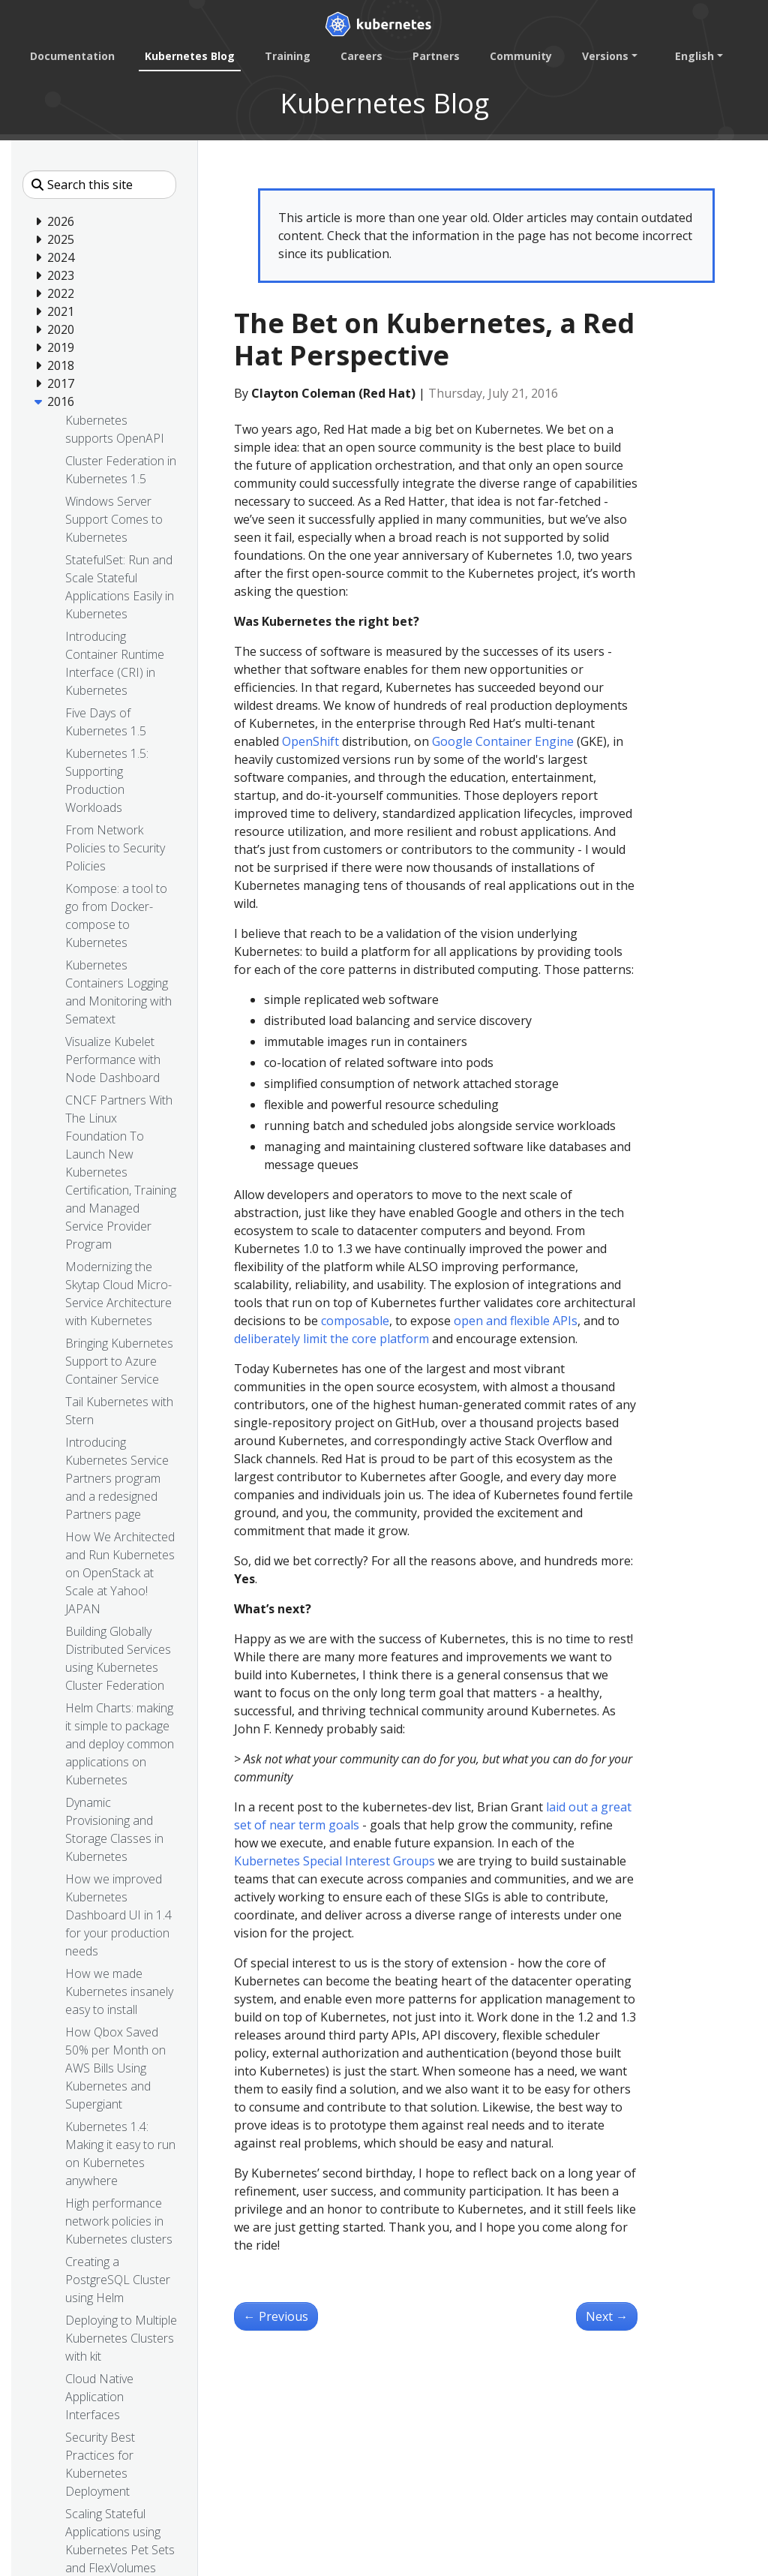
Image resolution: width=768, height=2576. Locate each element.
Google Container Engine (503, 741)
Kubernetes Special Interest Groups (334, 1861)
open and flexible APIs (516, 1320)
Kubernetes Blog (190, 56)
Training (287, 56)
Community (521, 56)
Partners (436, 56)
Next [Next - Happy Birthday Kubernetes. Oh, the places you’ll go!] (607, 2316)
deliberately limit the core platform (331, 1338)
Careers (361, 56)
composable (355, 1320)
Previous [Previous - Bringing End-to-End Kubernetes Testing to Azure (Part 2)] (276, 2316)
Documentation (72, 56)
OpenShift (310, 741)
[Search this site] (99, 184)
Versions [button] (605, 56)
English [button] (694, 56)
